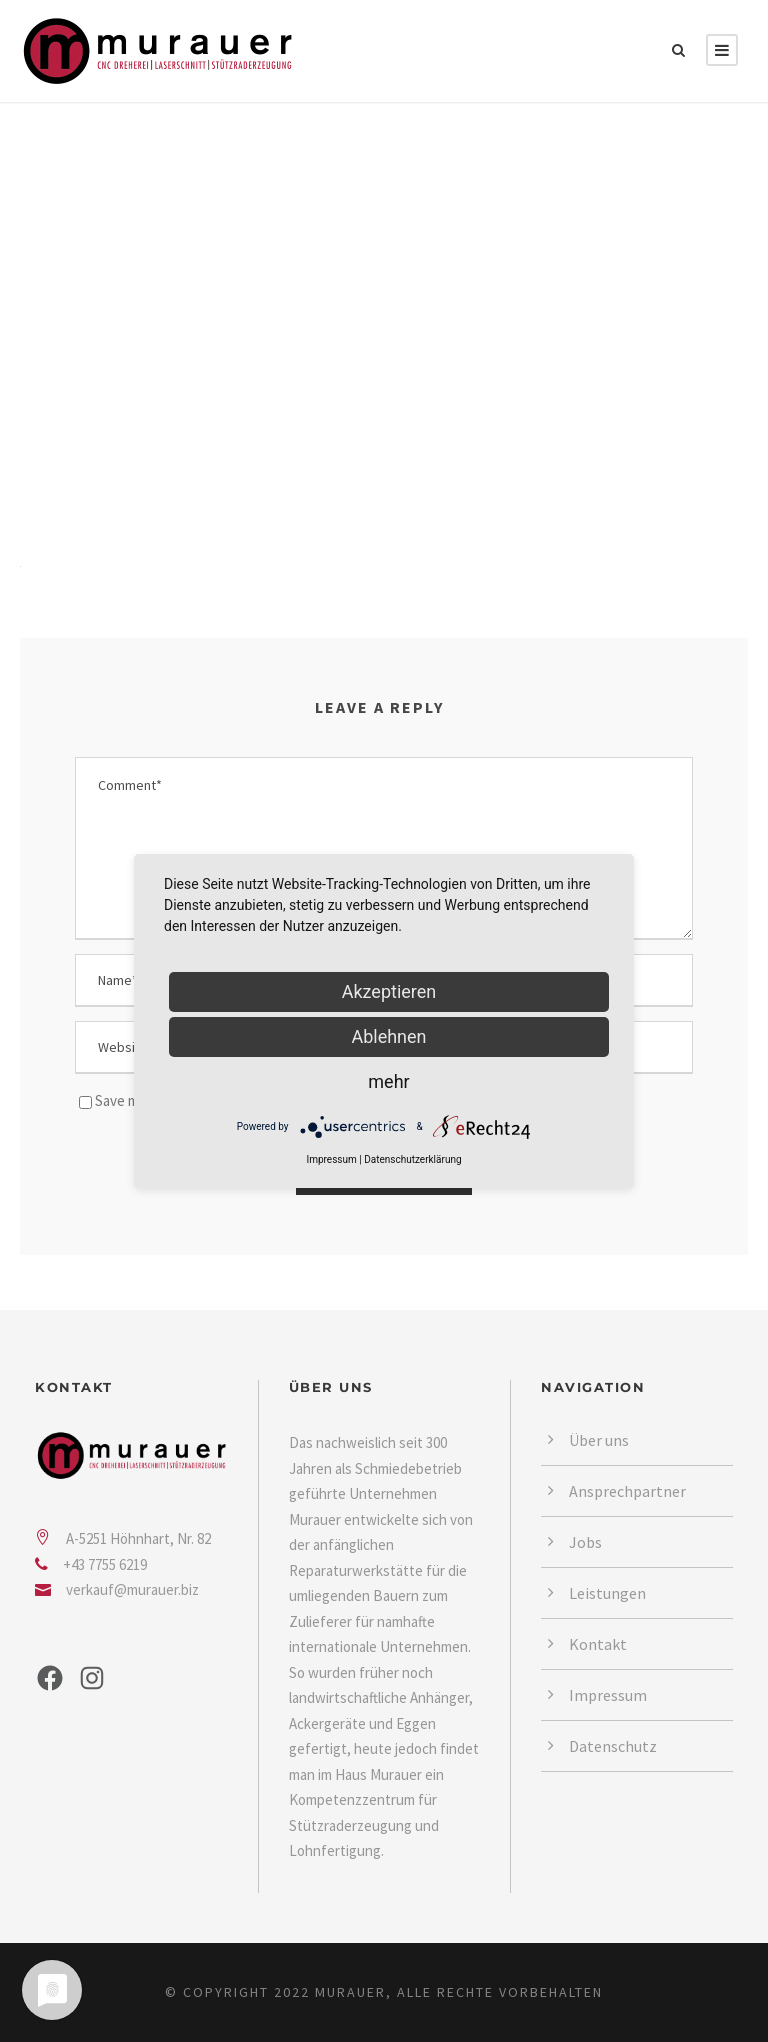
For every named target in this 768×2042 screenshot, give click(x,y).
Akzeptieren (389, 991)
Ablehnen (388, 1036)
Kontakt (598, 1644)
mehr (388, 1081)
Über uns (599, 1440)
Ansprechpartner (627, 1491)
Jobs (585, 1542)
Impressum (608, 1695)
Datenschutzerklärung (412, 1159)
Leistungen (607, 1593)
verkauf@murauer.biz (132, 1589)
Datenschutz (613, 1746)
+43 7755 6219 (105, 1564)
